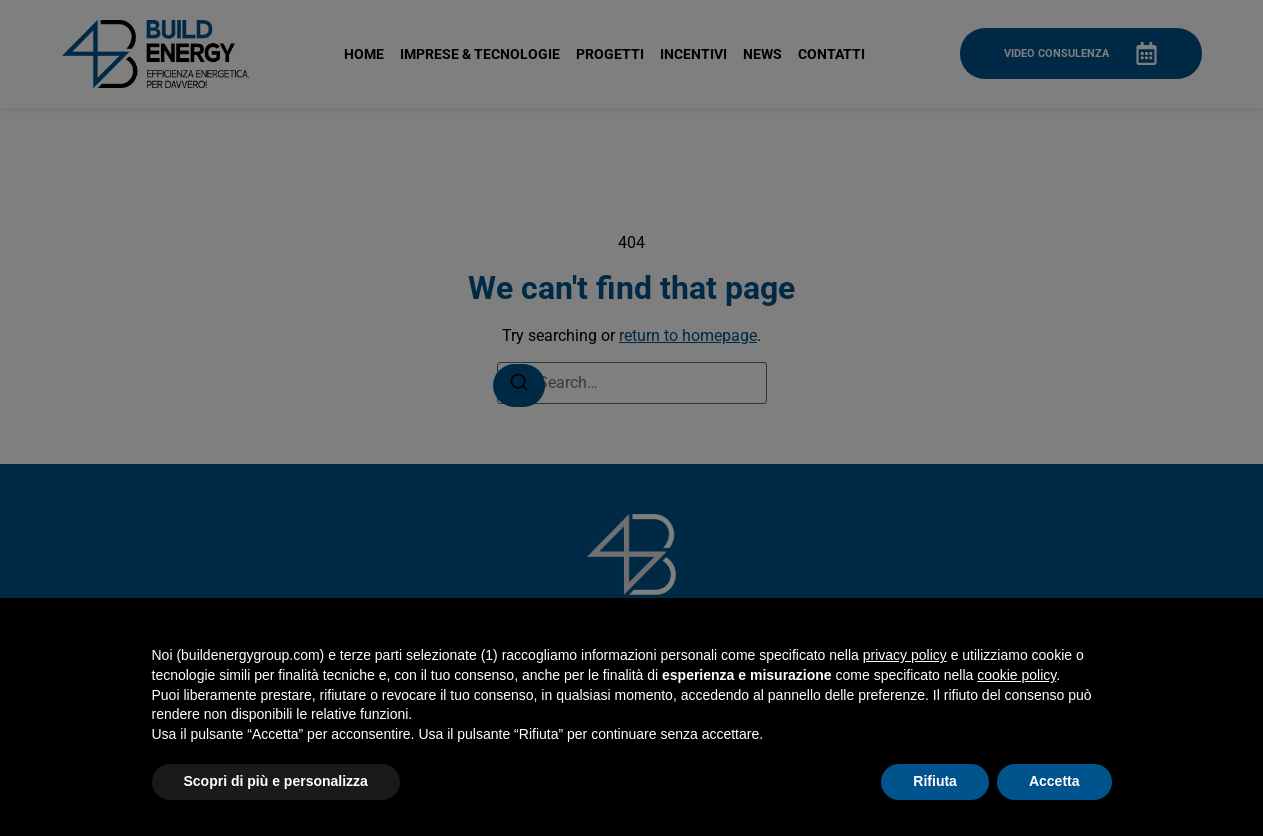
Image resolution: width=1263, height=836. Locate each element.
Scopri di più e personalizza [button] (276, 781)
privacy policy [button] (905, 655)
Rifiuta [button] (935, 781)
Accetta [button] (1054, 781)
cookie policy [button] (1016, 675)
